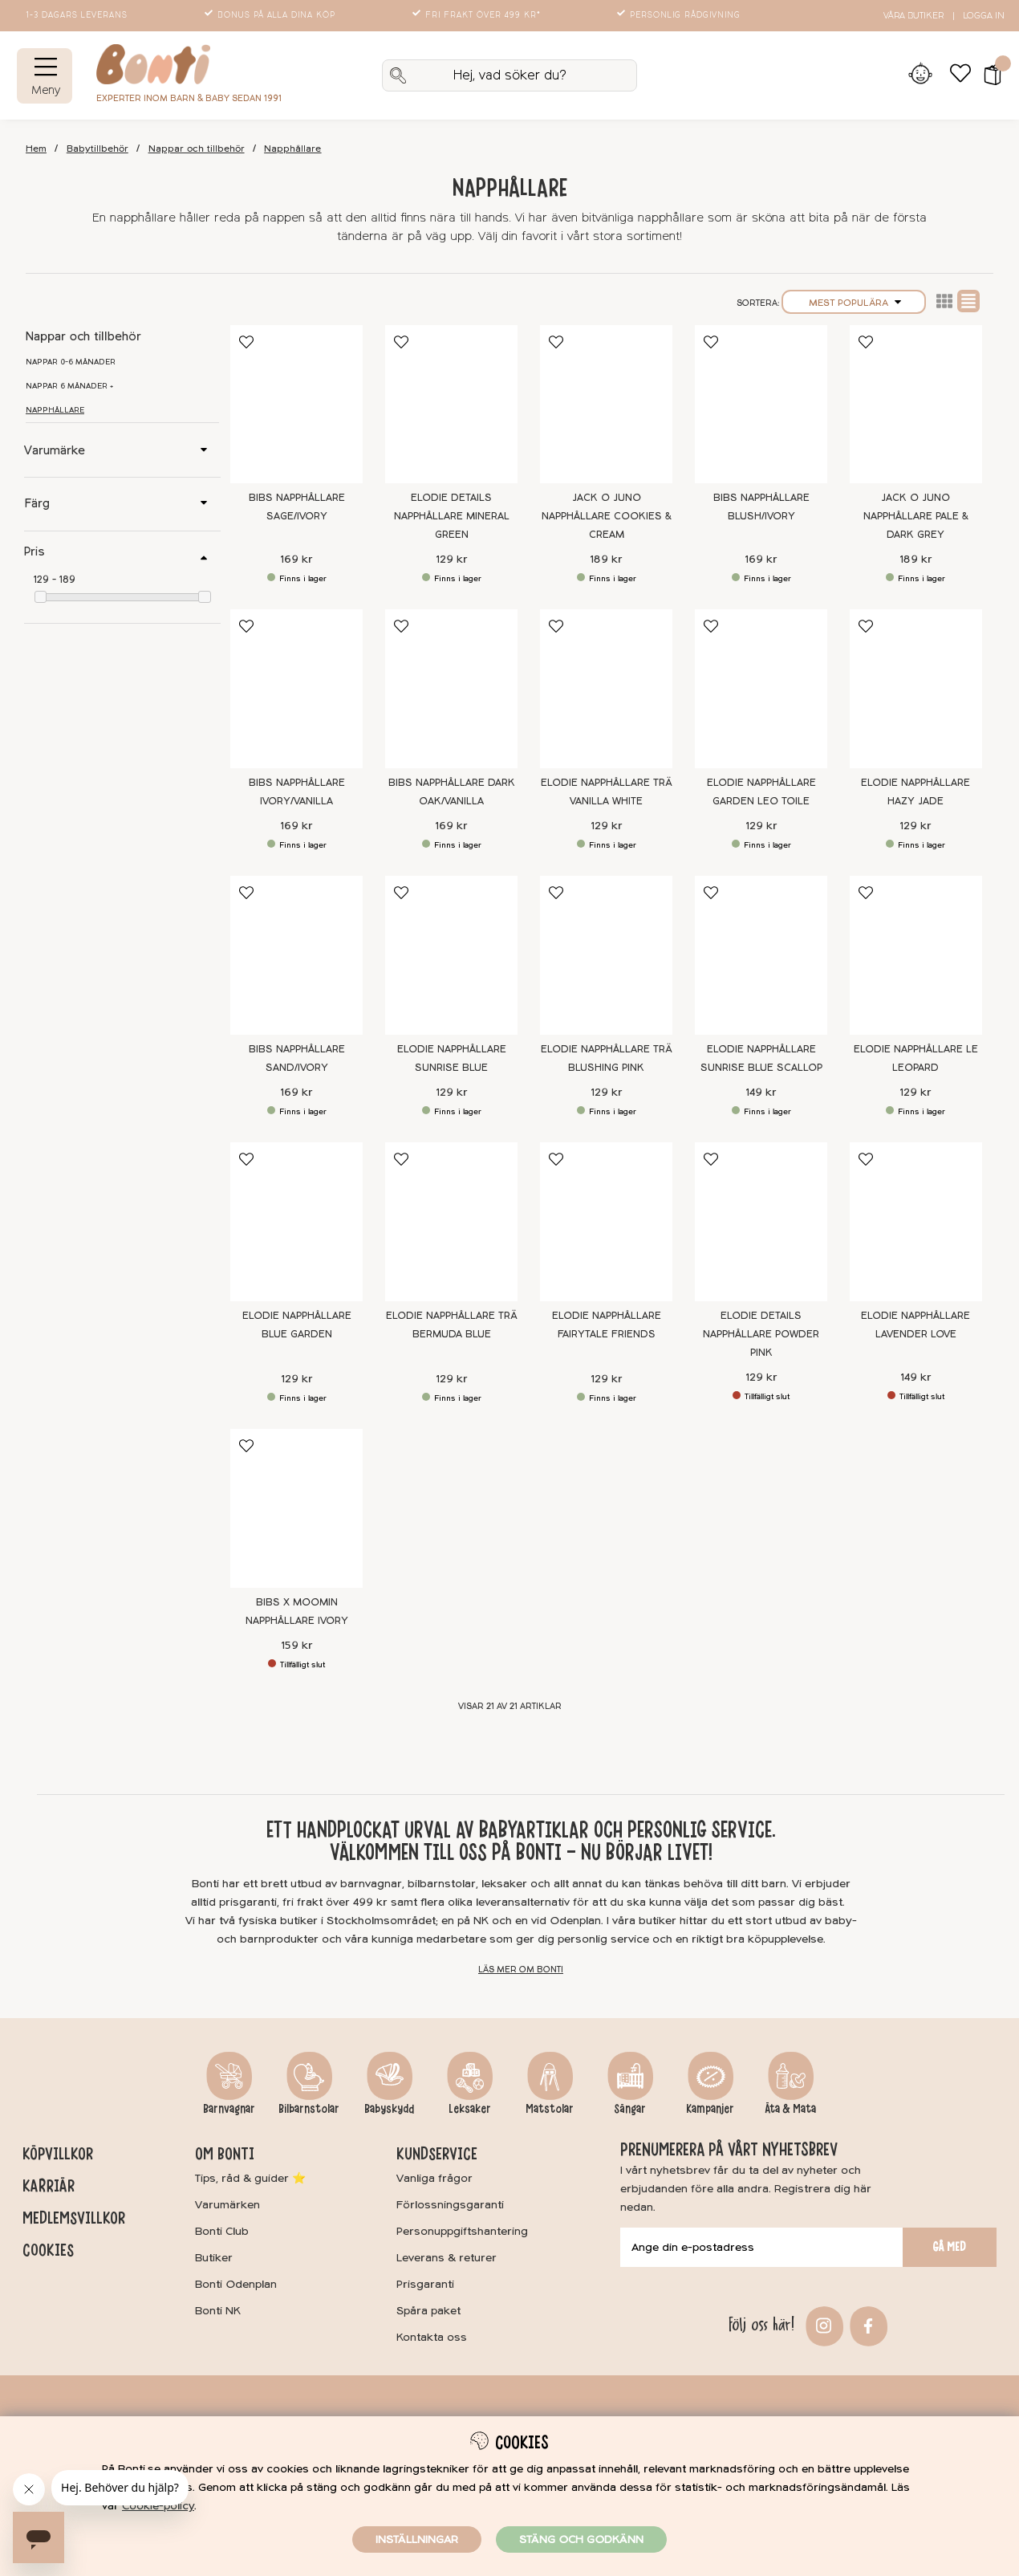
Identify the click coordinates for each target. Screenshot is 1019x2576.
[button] (987, 75)
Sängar (630, 2109)
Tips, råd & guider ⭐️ (250, 2178)
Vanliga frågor (434, 2178)
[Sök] (509, 75)
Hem (36, 149)
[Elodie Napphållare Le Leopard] (916, 955)
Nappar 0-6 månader (71, 362)
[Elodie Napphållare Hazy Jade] (916, 688)
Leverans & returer (446, 2258)
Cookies (48, 2250)
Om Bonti (224, 2153)
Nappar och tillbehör (196, 149)
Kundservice (436, 2153)
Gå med (949, 2247)
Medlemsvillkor (73, 2218)
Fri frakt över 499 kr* (478, 15)
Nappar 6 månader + (69, 386)
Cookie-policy (158, 2506)
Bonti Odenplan (236, 2284)
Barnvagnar (229, 2109)
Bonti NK (218, 2311)
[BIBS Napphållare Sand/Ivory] (296, 955)
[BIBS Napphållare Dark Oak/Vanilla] (451, 688)
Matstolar (550, 2109)
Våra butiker (913, 15)
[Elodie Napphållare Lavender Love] (916, 1221)
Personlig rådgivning (680, 15)
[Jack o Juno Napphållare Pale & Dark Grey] (916, 404)
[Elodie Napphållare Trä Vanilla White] (606, 688)
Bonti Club (222, 2231)
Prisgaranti (425, 2284)
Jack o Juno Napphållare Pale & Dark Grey (915, 516)
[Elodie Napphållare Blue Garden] (296, 1221)
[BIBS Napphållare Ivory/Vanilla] (296, 688)
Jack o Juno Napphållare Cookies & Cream (607, 516)
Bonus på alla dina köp (271, 15)
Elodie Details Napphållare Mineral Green (452, 516)
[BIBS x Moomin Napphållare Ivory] (296, 1508)
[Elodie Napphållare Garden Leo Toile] (761, 688)
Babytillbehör (97, 149)
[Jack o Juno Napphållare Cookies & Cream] (606, 404)
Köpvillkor (57, 2153)
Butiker (214, 2258)
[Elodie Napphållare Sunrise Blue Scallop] (761, 955)
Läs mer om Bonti (520, 1969)
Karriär (48, 2186)
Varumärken (227, 2205)
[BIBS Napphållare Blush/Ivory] (761, 404)
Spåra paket (428, 2311)
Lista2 (944, 301)
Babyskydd (389, 2109)
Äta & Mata (790, 2109)
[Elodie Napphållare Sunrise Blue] (451, 955)
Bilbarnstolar (308, 2109)
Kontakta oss (431, 2337)
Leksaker (470, 2109)
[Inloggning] (920, 75)
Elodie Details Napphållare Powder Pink (761, 1334)
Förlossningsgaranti (450, 2205)
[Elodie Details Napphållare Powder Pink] (761, 1221)
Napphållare (292, 149)
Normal (968, 301)
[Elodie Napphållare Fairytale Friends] (606, 1221)
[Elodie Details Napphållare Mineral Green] (451, 404)
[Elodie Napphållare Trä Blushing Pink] (606, 955)
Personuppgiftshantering (462, 2231)
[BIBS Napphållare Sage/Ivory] (296, 404)
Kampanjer (710, 2109)
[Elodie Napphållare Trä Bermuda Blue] (451, 1221)
